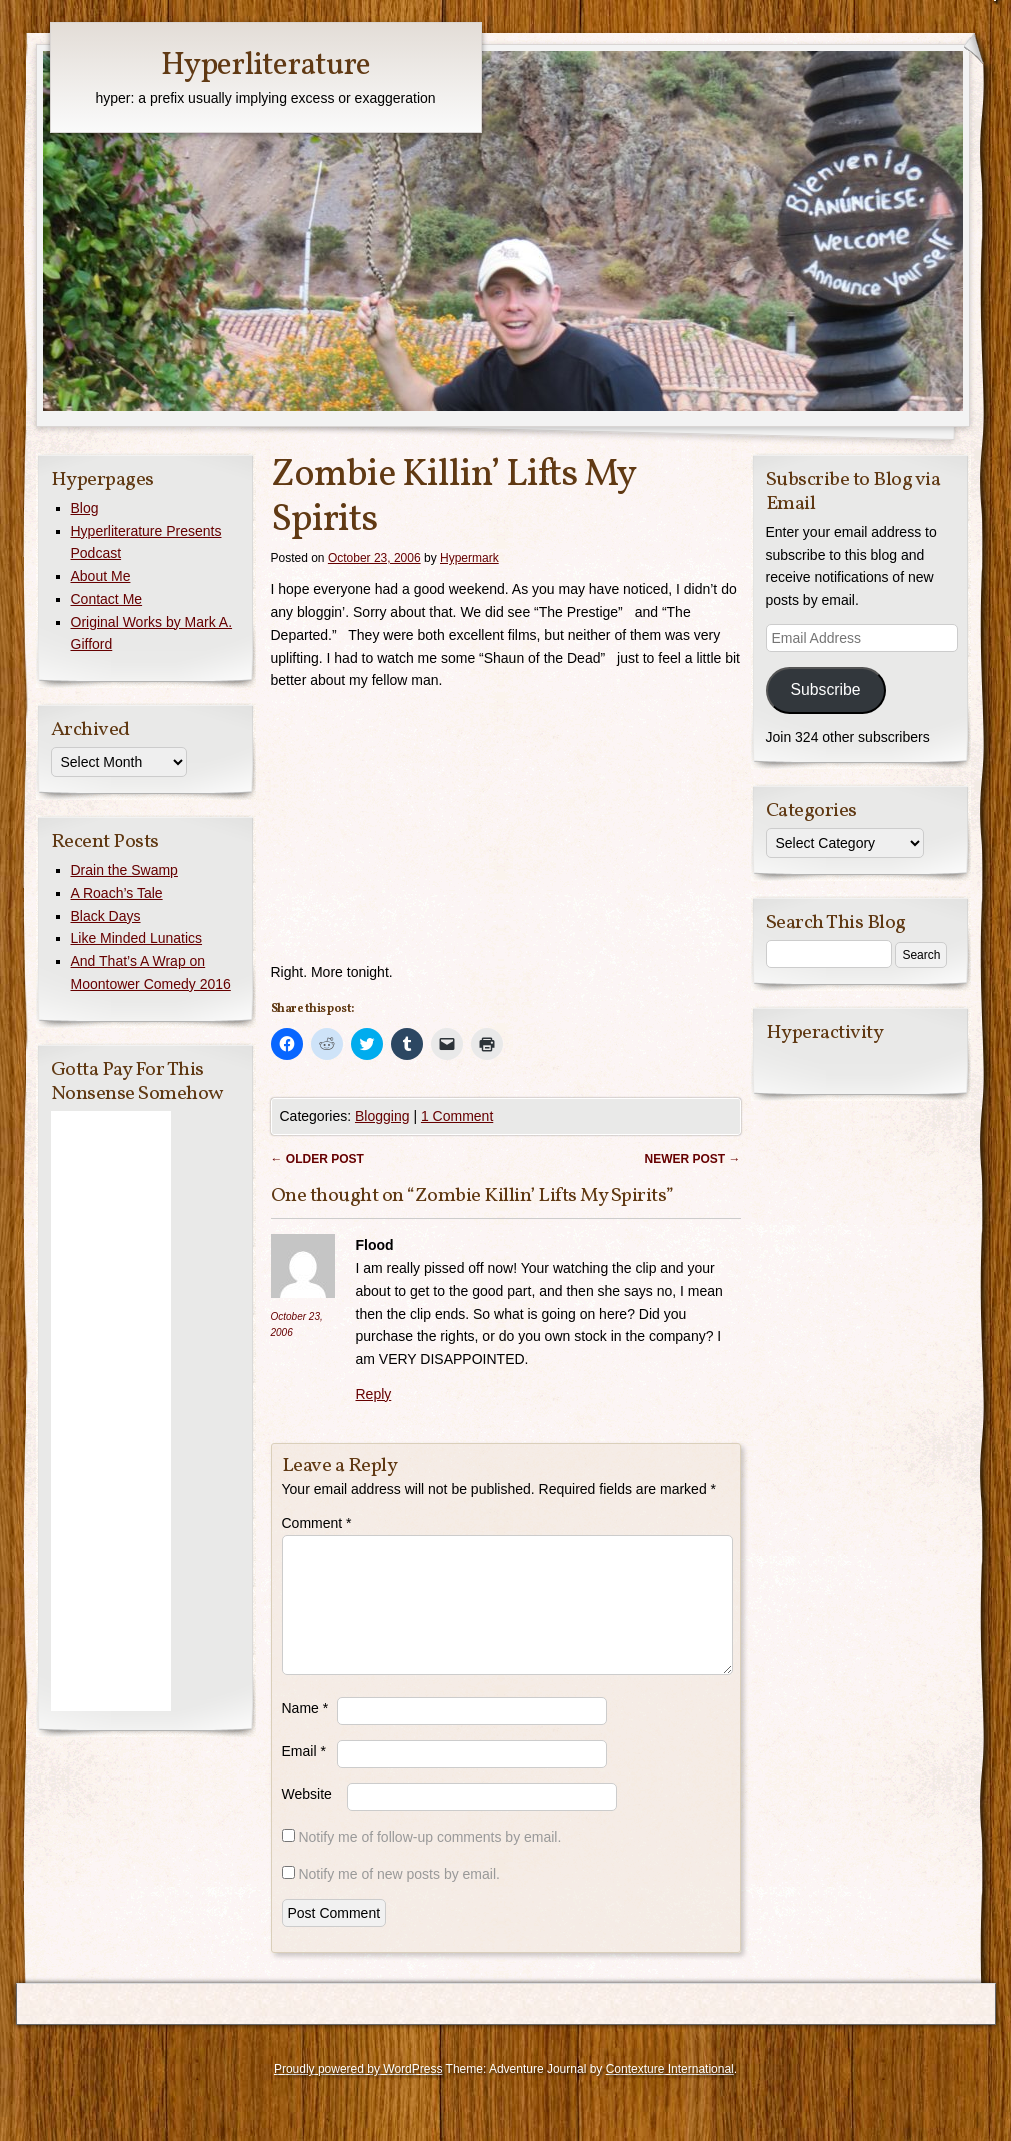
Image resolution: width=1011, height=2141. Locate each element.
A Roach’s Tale (117, 893)
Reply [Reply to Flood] (374, 1394)
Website (307, 1818)
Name (305, 1732)
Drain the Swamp (124, 870)
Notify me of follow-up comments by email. (429, 1861)
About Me (101, 576)
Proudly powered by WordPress (358, 2093)
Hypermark (469, 558)
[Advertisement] (111, 1411)
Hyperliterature (265, 66)
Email (304, 1775)
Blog (85, 508)
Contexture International (670, 2093)
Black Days (106, 916)
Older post (317, 1159)
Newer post (692, 1159)
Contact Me (107, 599)
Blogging (382, 1116)
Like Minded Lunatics (137, 938)
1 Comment (457, 1116)
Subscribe (825, 689)
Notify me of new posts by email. (399, 1898)
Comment (317, 1523)
